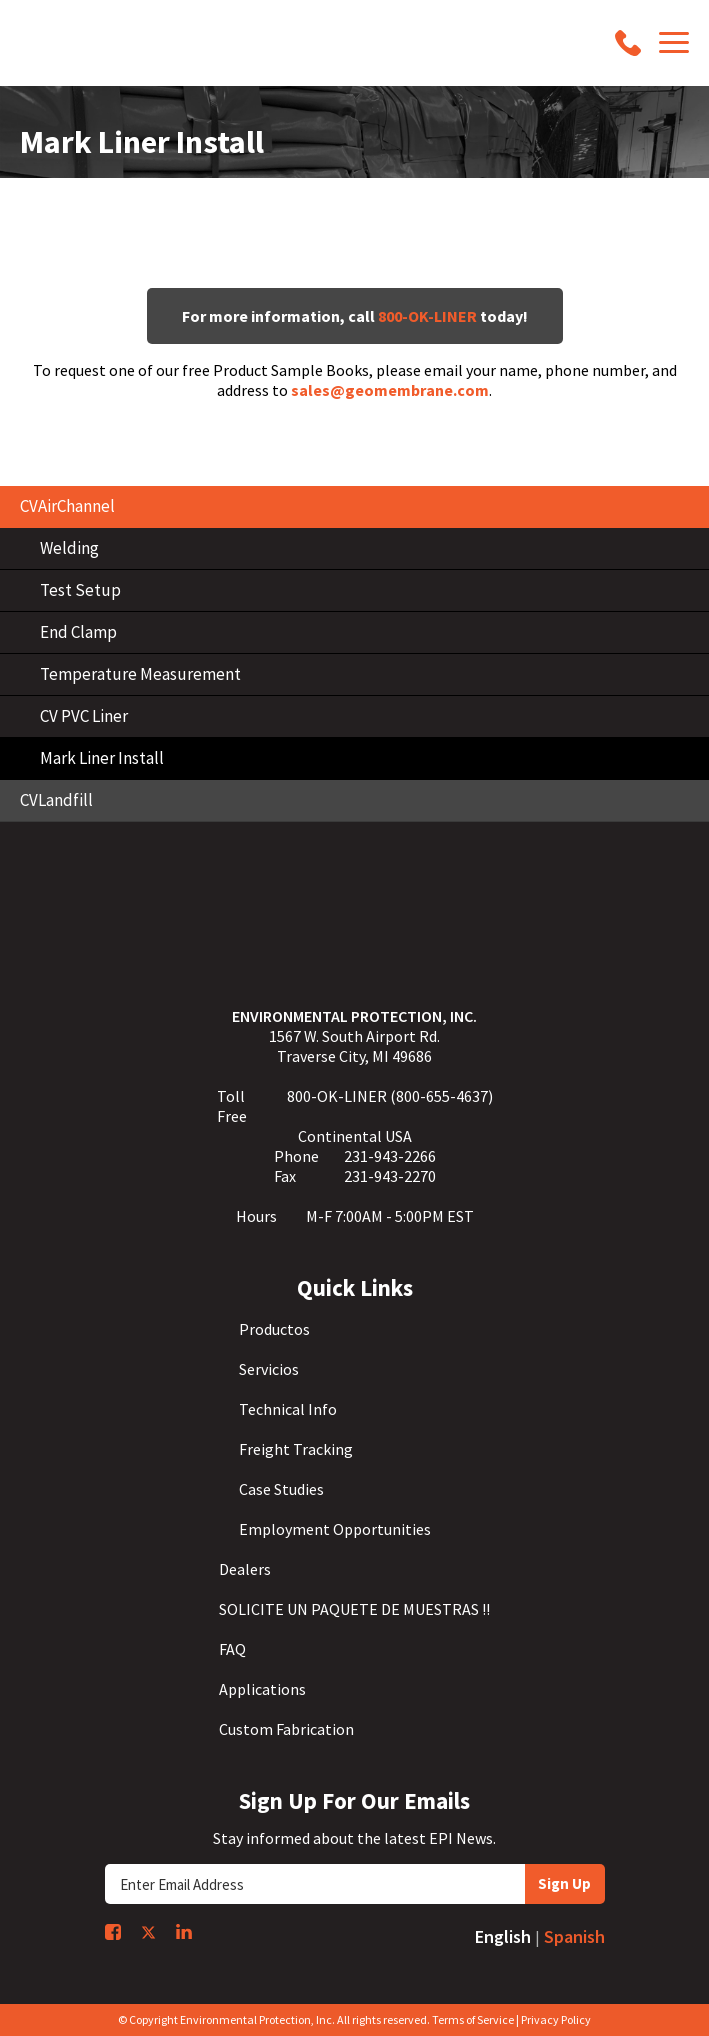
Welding (69, 548)
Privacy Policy (556, 2019)
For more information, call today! (355, 316)
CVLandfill (56, 800)
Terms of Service (473, 2019)
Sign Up (564, 1883)
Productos (274, 1329)
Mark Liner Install (102, 758)
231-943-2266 (390, 1156)
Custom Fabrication (286, 1729)
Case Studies (281, 1489)
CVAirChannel (67, 506)
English (503, 1936)
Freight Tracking (296, 1449)
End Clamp (78, 632)
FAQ (232, 1649)
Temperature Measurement (140, 674)
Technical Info (288, 1409)
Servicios (269, 1369)
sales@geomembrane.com (390, 390)
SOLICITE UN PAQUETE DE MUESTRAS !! (354, 1609)
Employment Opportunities (335, 1529)
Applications (262, 1689)
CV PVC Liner (84, 716)
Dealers (245, 1569)
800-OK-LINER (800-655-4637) (390, 1096)
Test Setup (80, 590)
